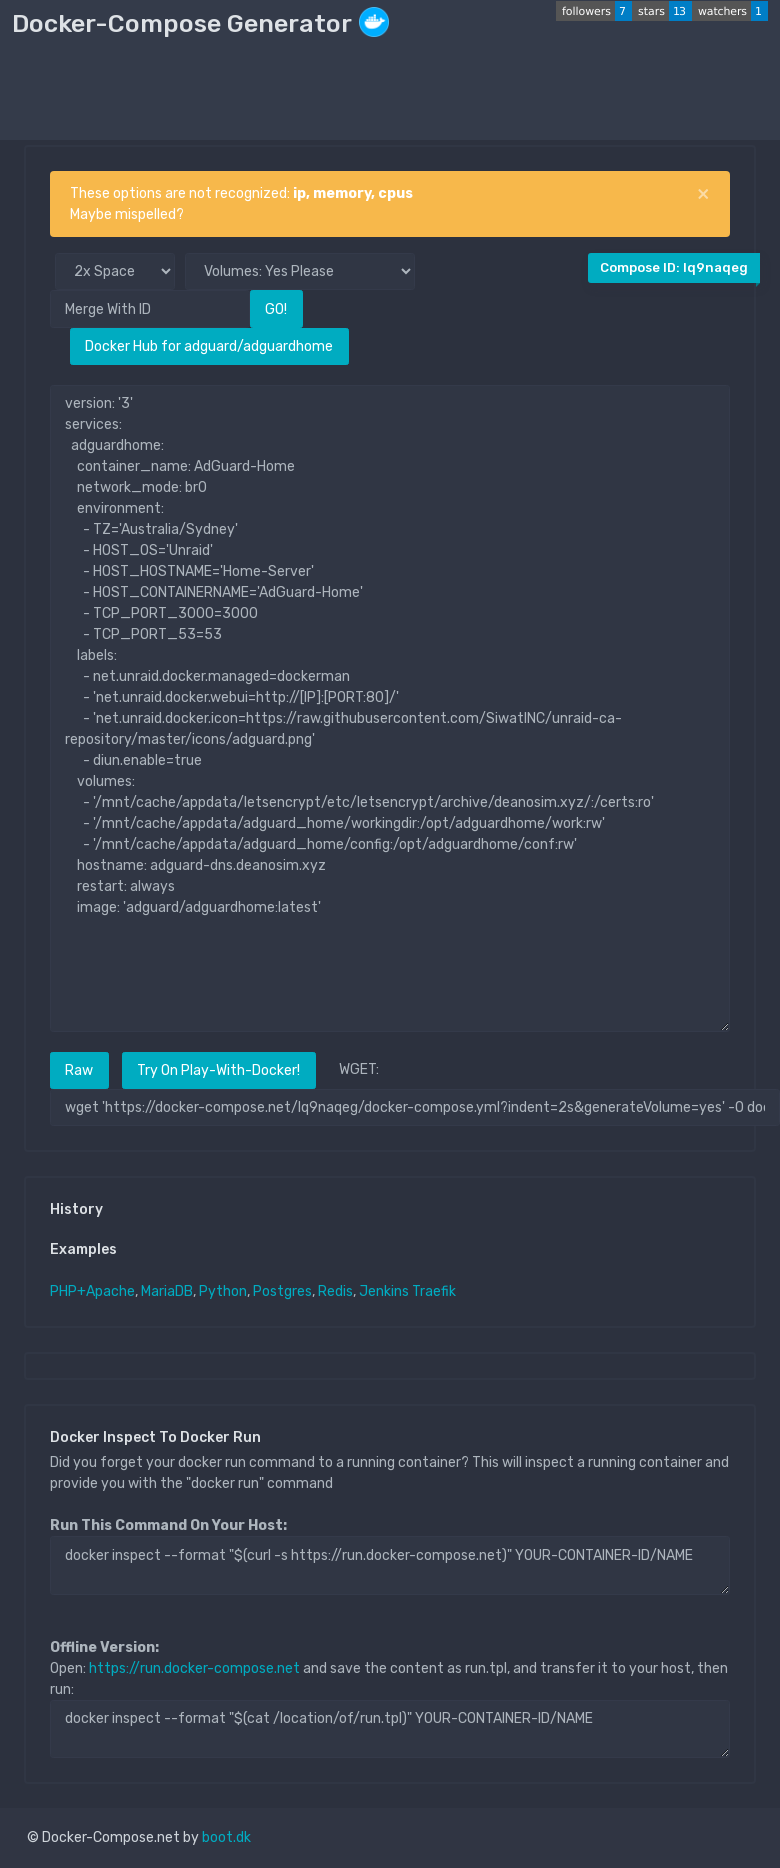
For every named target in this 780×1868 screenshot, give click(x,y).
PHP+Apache (92, 1291)
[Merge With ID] (150, 308)
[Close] (703, 194)
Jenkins (384, 1291)
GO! (276, 309)
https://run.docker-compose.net (194, 1668)
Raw (79, 1070)
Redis (335, 1291)
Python (223, 1291)
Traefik (434, 1291)
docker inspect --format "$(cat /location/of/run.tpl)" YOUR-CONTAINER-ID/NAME (390, 1729)
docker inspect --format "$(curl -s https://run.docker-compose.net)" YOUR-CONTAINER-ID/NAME (390, 1565)
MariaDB (167, 1291)
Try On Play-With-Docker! (218, 1070)
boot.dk (226, 1837)
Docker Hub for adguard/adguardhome (209, 346)
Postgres (282, 1291)
